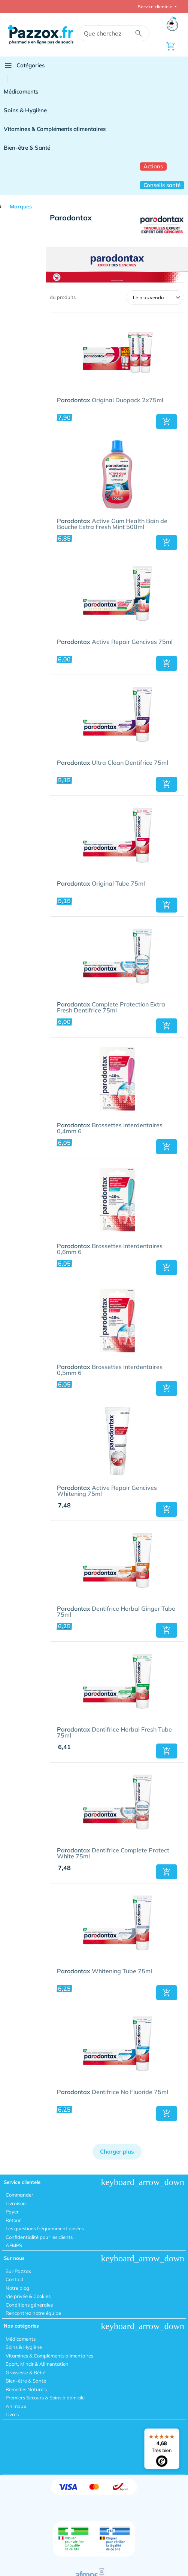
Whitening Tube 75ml (104, 1971)
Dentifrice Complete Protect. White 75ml (114, 1853)
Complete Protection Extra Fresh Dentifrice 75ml (111, 1007)
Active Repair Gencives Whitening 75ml (107, 1491)
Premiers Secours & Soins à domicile (45, 2398)
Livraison (16, 2203)
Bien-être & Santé (27, 147)
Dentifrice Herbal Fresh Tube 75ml (114, 1732)
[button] (166, 421)
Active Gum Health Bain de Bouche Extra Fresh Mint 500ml (112, 524)
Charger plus (117, 2151)
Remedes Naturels (26, 2389)
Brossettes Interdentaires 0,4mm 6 (110, 1128)
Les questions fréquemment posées (45, 2228)
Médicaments (21, 91)
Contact (15, 2279)
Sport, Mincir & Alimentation (37, 2364)
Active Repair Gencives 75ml (115, 642)
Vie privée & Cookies (28, 2296)
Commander (19, 2195)
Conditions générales (29, 2305)
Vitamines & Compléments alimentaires (55, 128)
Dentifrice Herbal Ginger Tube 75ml (116, 1611)
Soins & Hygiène (25, 110)
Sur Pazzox (18, 2271)
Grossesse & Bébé (25, 2372)
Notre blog (17, 2288)
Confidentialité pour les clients (39, 2237)
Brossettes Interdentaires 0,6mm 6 (110, 1249)
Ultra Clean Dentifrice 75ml (112, 763)
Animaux (16, 2406)
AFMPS (14, 2245)
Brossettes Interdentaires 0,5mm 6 (110, 1370)
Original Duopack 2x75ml (110, 400)
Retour (13, 2220)
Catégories (24, 65)
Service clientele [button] (155, 6)
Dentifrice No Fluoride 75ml (112, 2092)
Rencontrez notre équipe (33, 2313)
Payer (12, 2212)
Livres (12, 2414)
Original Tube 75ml (101, 883)
